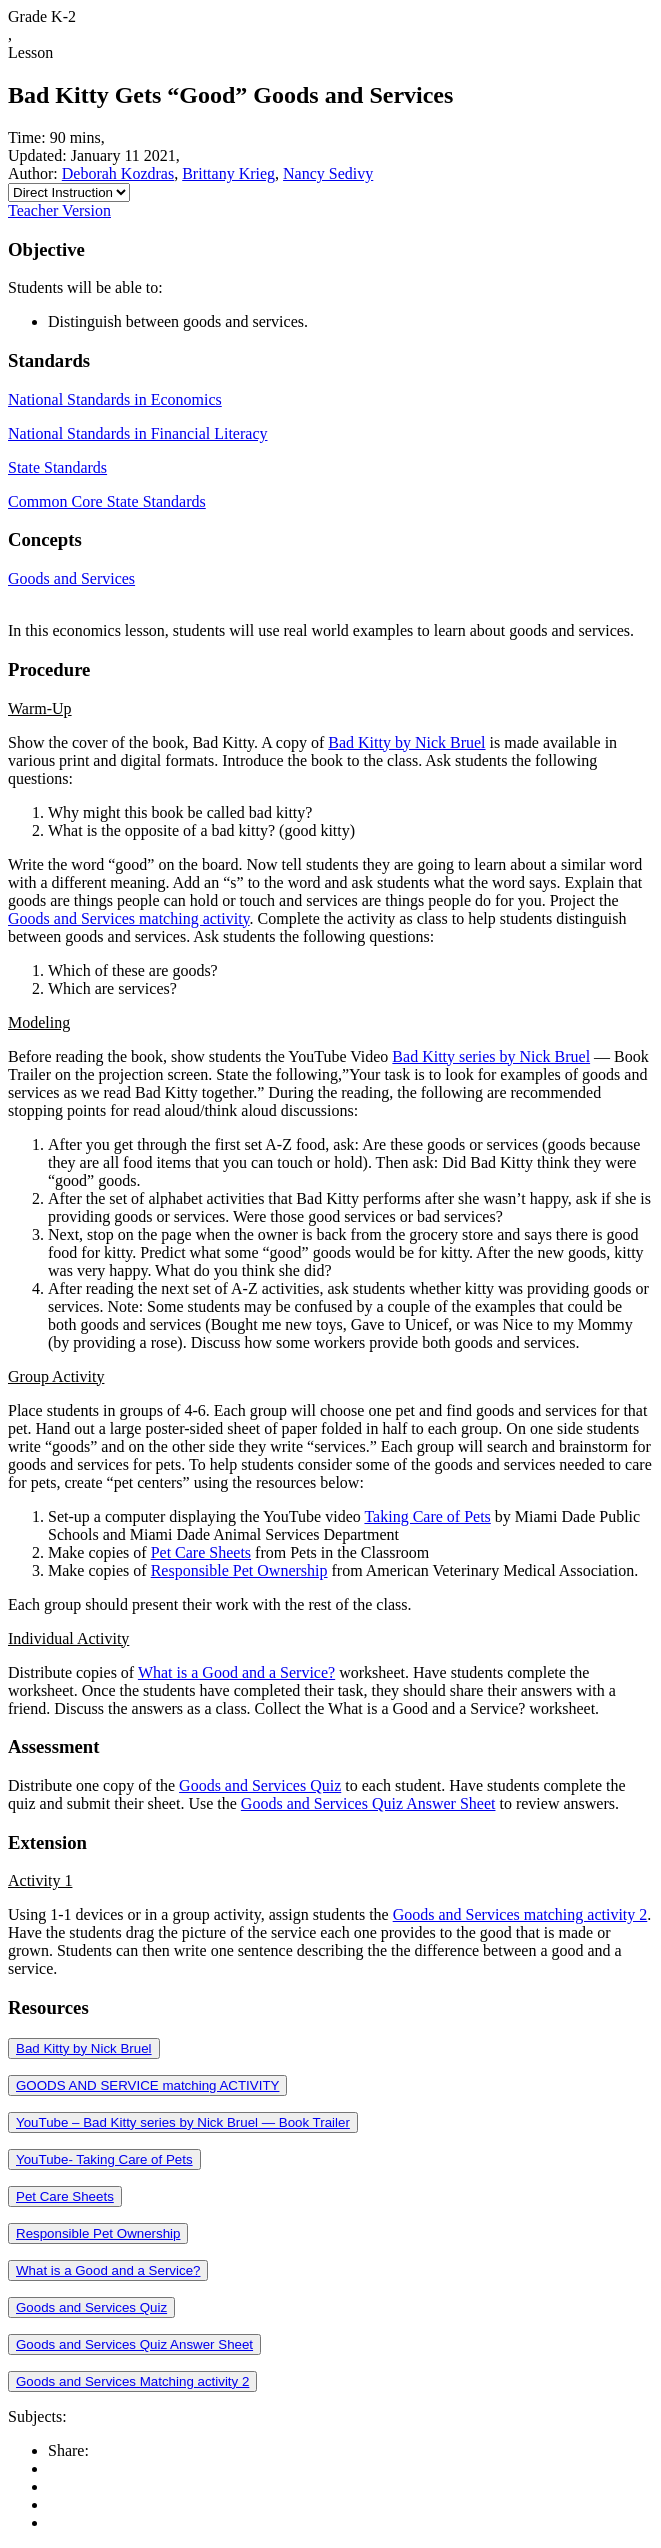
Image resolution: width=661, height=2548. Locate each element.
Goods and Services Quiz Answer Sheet (368, 1803)
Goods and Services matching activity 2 (520, 1914)
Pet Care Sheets (201, 1552)
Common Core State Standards (107, 501)
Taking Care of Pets (427, 1516)
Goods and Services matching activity (129, 918)
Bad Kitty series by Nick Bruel (491, 1056)
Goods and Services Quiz (260, 1785)
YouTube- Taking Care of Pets (104, 2159)
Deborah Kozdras (118, 173)
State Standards (57, 467)
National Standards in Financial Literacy (137, 433)
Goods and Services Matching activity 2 (132, 2381)
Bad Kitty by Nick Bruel (406, 742)
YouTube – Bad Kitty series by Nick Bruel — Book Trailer (183, 2122)
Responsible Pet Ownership (239, 1570)
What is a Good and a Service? (236, 1672)
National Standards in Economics (115, 399)
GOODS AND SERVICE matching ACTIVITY (147, 2085)
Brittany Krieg (228, 173)
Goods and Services (71, 578)
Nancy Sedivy (328, 173)
